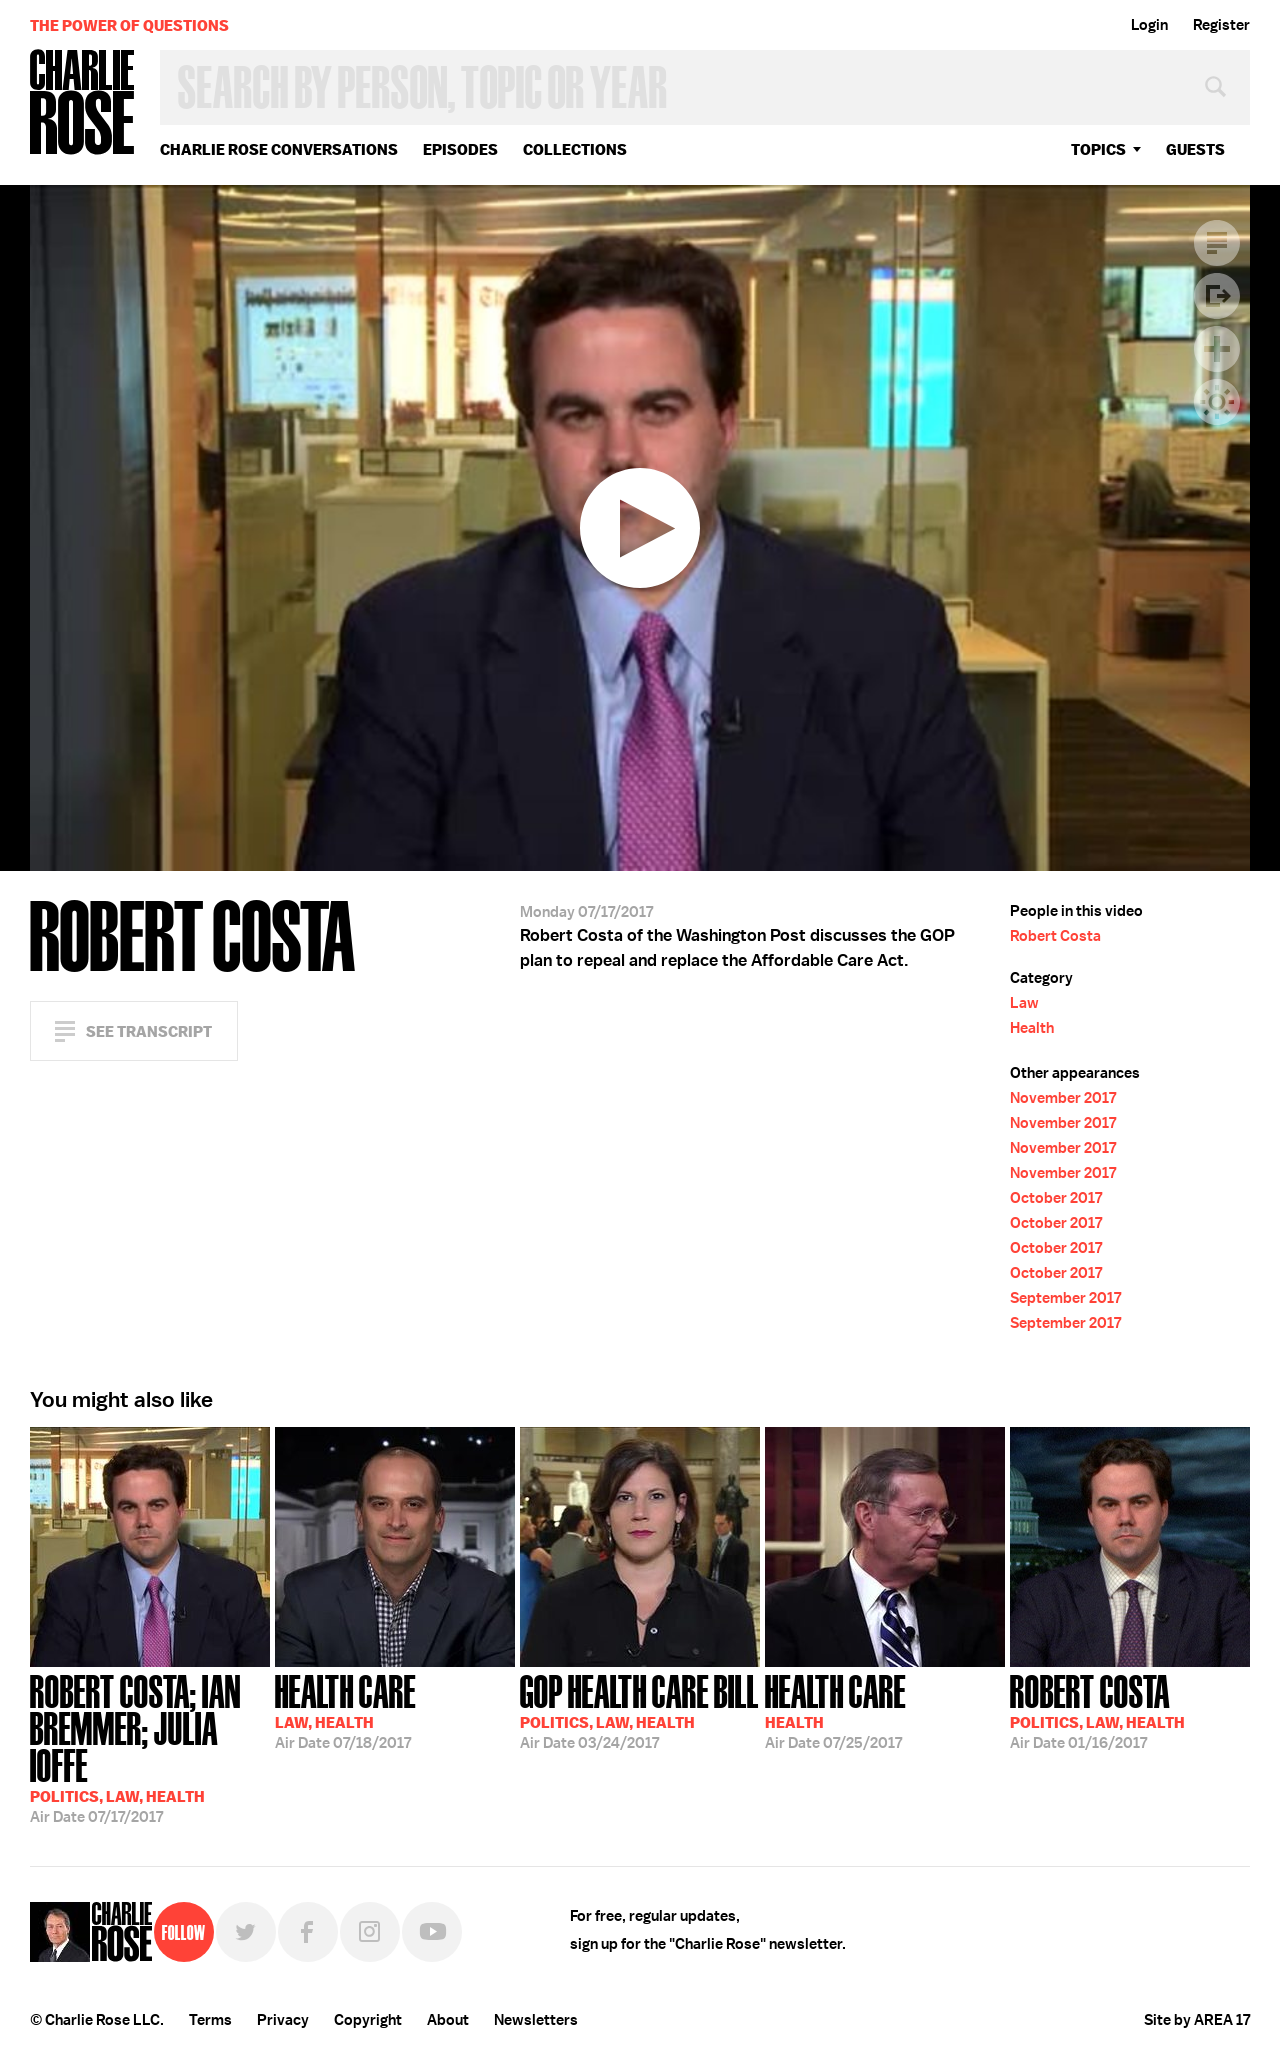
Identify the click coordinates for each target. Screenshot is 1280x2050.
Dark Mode (1217, 402)
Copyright (368, 2020)
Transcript (1217, 243)
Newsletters (536, 2020)
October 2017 (1056, 1198)
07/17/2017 (150, 1747)
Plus (1217, 349)
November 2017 (1063, 1098)
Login (1149, 25)
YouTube (432, 1932)
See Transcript (149, 1031)
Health (1032, 1028)
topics (1098, 149)
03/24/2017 (639, 1710)
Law (1024, 1003)
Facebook (308, 1932)
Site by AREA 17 (1197, 2020)
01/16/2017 (1097, 1710)
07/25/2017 (835, 1710)
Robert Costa (1055, 936)
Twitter (246, 1932)
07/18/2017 (345, 1710)
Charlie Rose (83, 103)
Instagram (370, 1932)
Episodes (460, 149)
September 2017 (1065, 1298)
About (448, 2020)
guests (1195, 149)
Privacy (283, 2020)
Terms (210, 2020)
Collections (575, 149)
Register (1221, 25)
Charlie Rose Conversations (279, 149)
